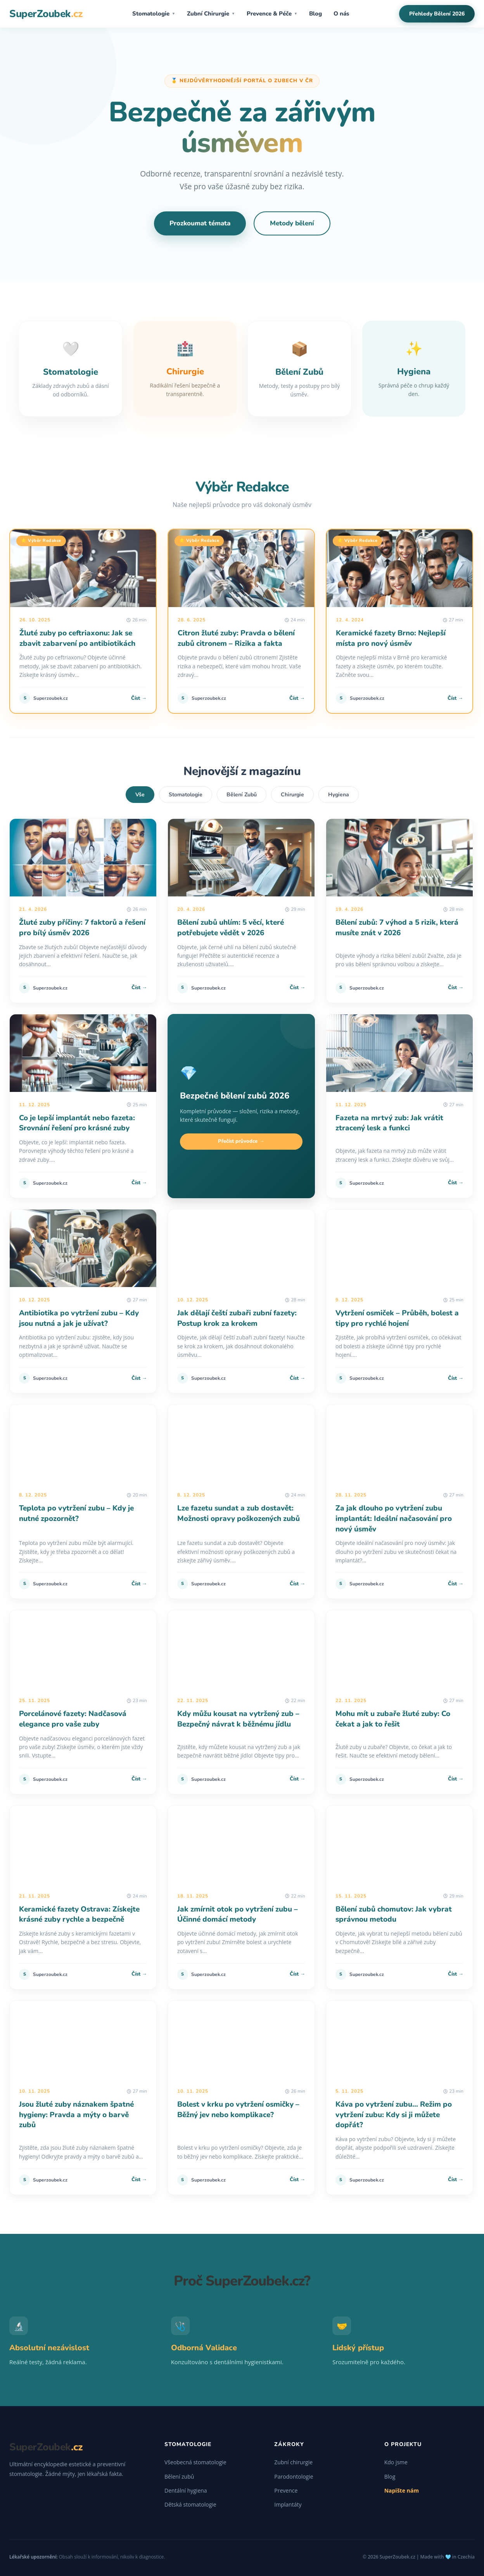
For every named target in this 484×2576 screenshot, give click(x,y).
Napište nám (401, 2490)
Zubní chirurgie (293, 2462)
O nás (341, 13)
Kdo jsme (396, 2462)
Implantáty (287, 2504)
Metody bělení (292, 223)
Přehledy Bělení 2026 (437, 13)
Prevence (285, 2490)
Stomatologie (153, 13)
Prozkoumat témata (199, 223)
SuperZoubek (45, 14)
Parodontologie (293, 2476)
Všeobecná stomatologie (195, 2462)
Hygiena (338, 794)
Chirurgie (292, 794)
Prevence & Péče (272, 13)
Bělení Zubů (241, 794)
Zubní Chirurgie (211, 13)
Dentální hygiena (185, 2490)
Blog (315, 13)
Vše (140, 794)
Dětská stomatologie (190, 2504)
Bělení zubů (179, 2476)
